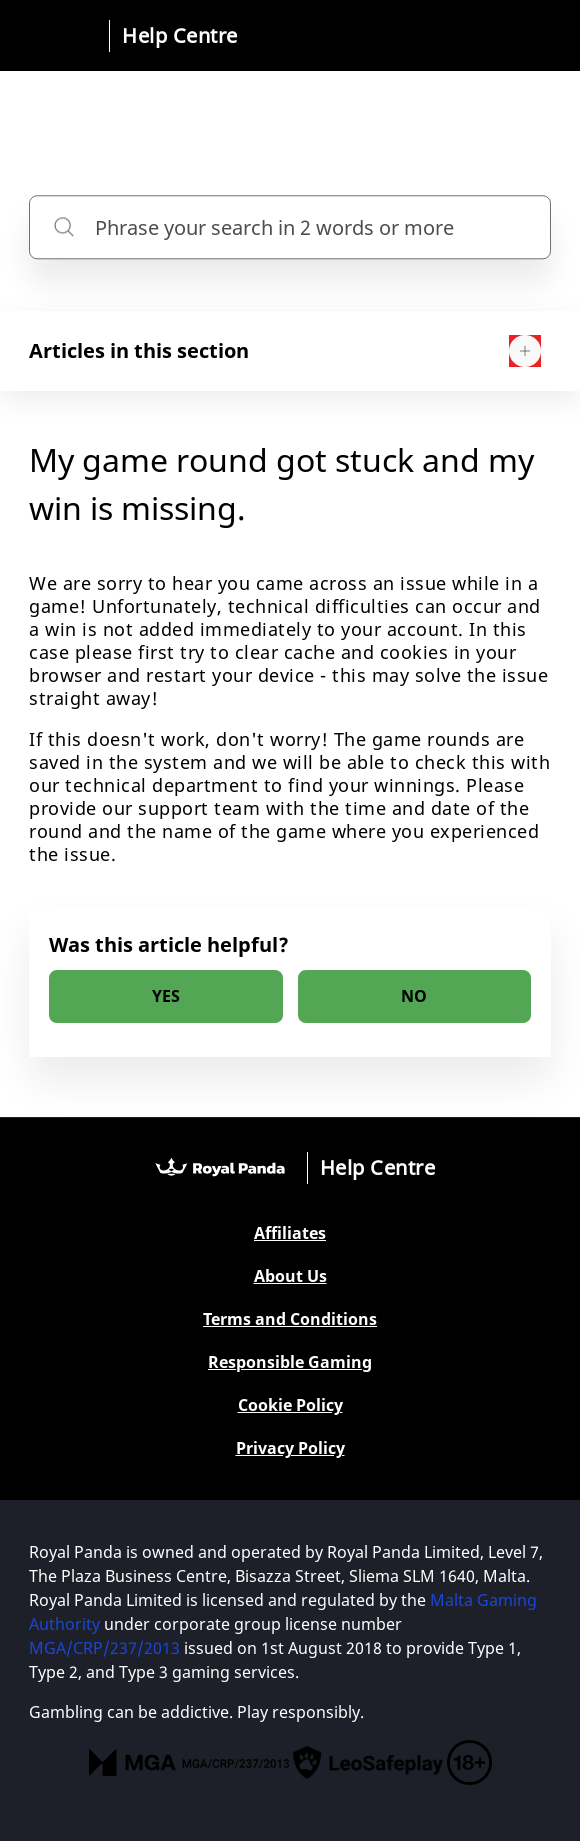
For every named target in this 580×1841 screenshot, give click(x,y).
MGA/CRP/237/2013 (104, 1648)
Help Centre (180, 35)
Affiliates (290, 1233)
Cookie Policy (290, 1405)
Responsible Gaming (290, 1362)
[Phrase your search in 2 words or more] (290, 228)
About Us (290, 1276)
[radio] (166, 996)
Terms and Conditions (290, 1319)
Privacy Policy (290, 1448)
